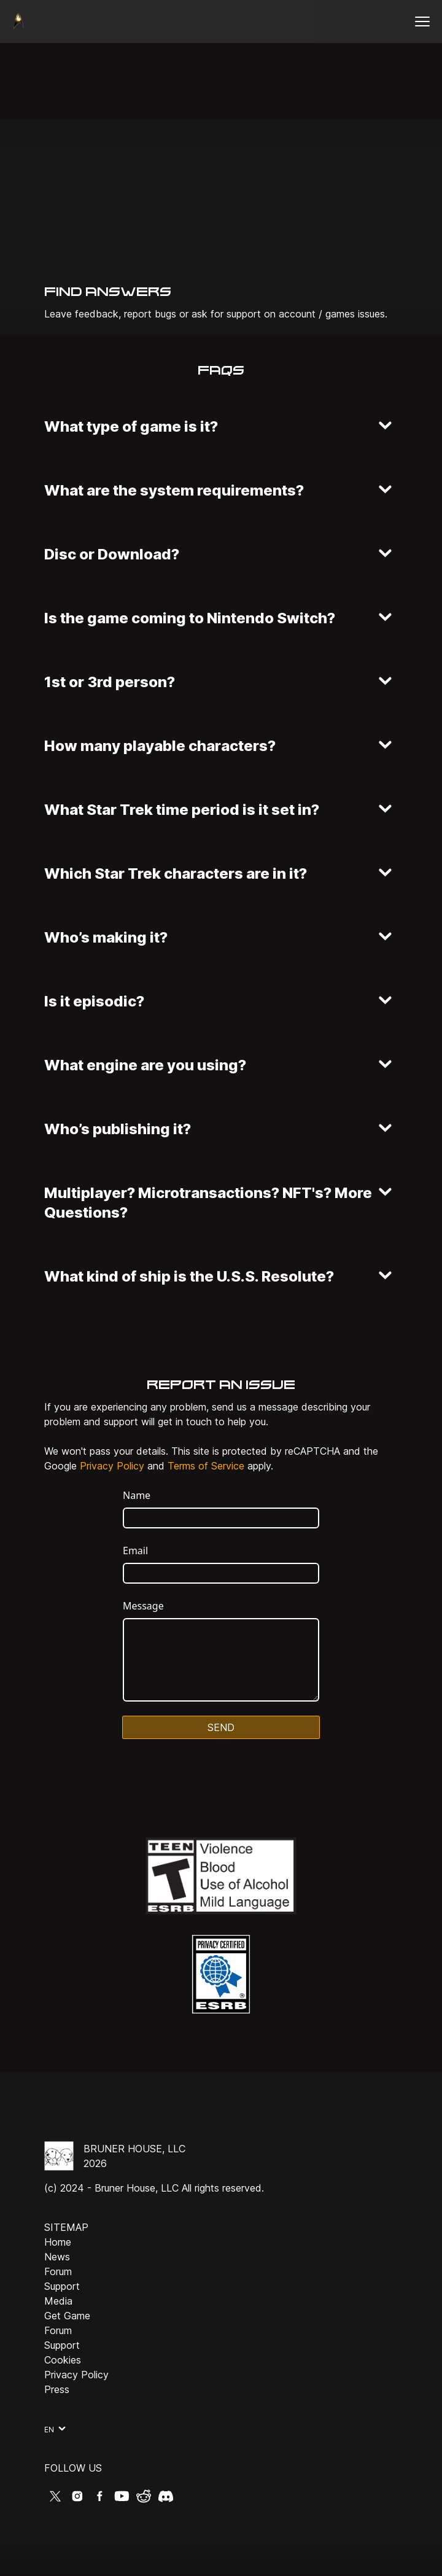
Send (221, 1727)
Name (136, 1495)
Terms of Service (206, 1466)
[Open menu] (422, 21)
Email (135, 1550)
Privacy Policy (112, 1466)
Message (143, 1606)
